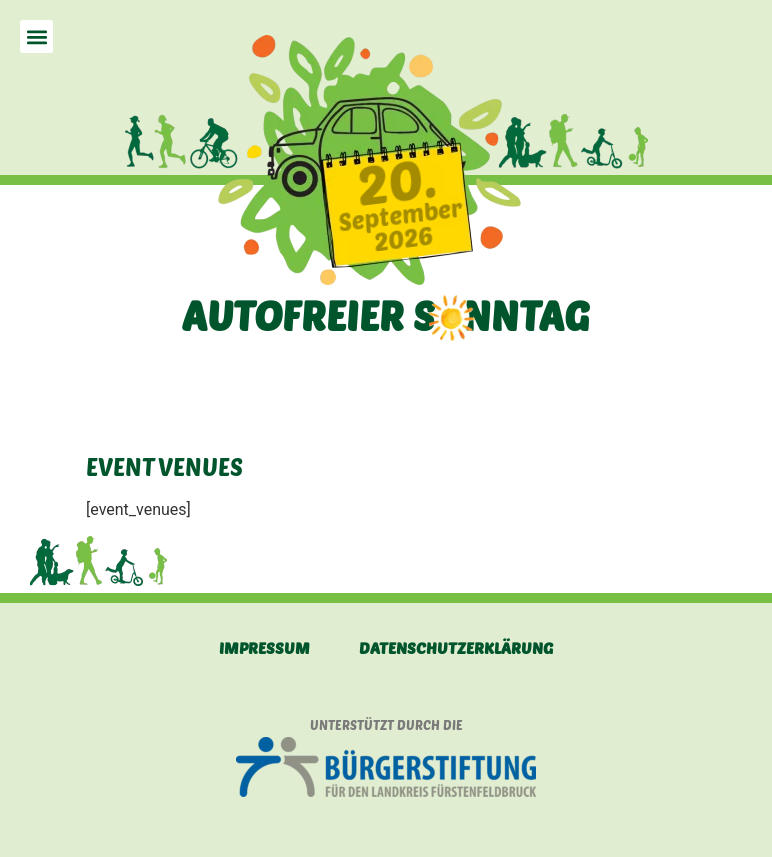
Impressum (264, 647)
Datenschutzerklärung (456, 647)
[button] (36, 36)
